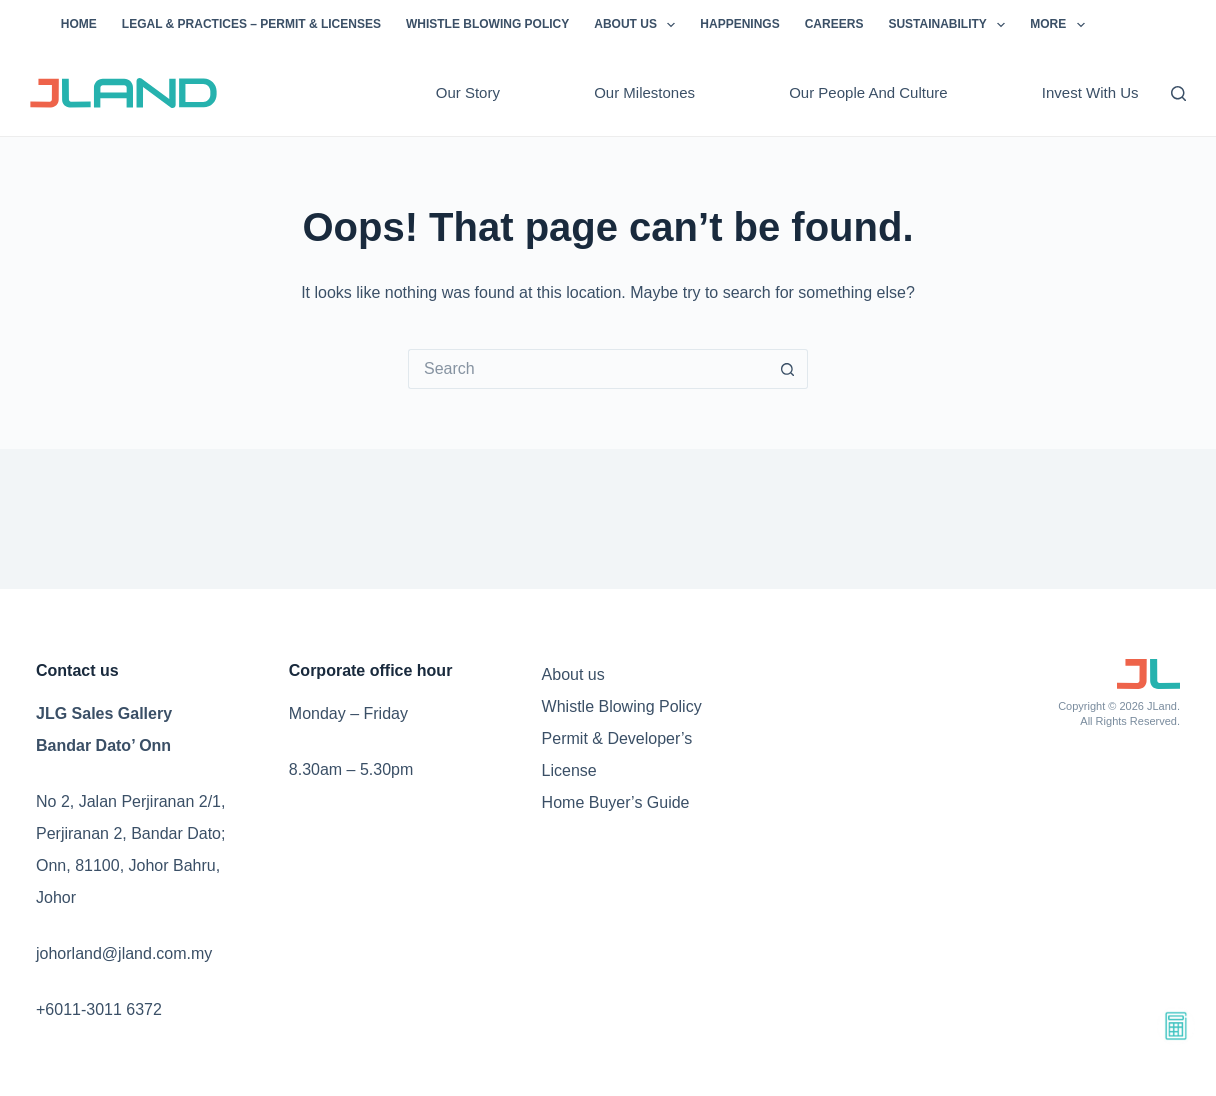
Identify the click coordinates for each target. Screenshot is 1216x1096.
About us (638, 25)
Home (79, 24)
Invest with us (1090, 92)
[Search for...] (588, 369)
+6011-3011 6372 (99, 1009)
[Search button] (788, 369)
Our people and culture (868, 92)
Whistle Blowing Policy (487, 24)
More (1061, 25)
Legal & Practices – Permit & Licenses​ (251, 24)
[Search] (1178, 93)
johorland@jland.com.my (124, 953)
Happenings (739, 24)
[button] (671, 25)
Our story (468, 92)
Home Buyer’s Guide (616, 802)
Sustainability (950, 25)
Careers (834, 24)
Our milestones (644, 92)
